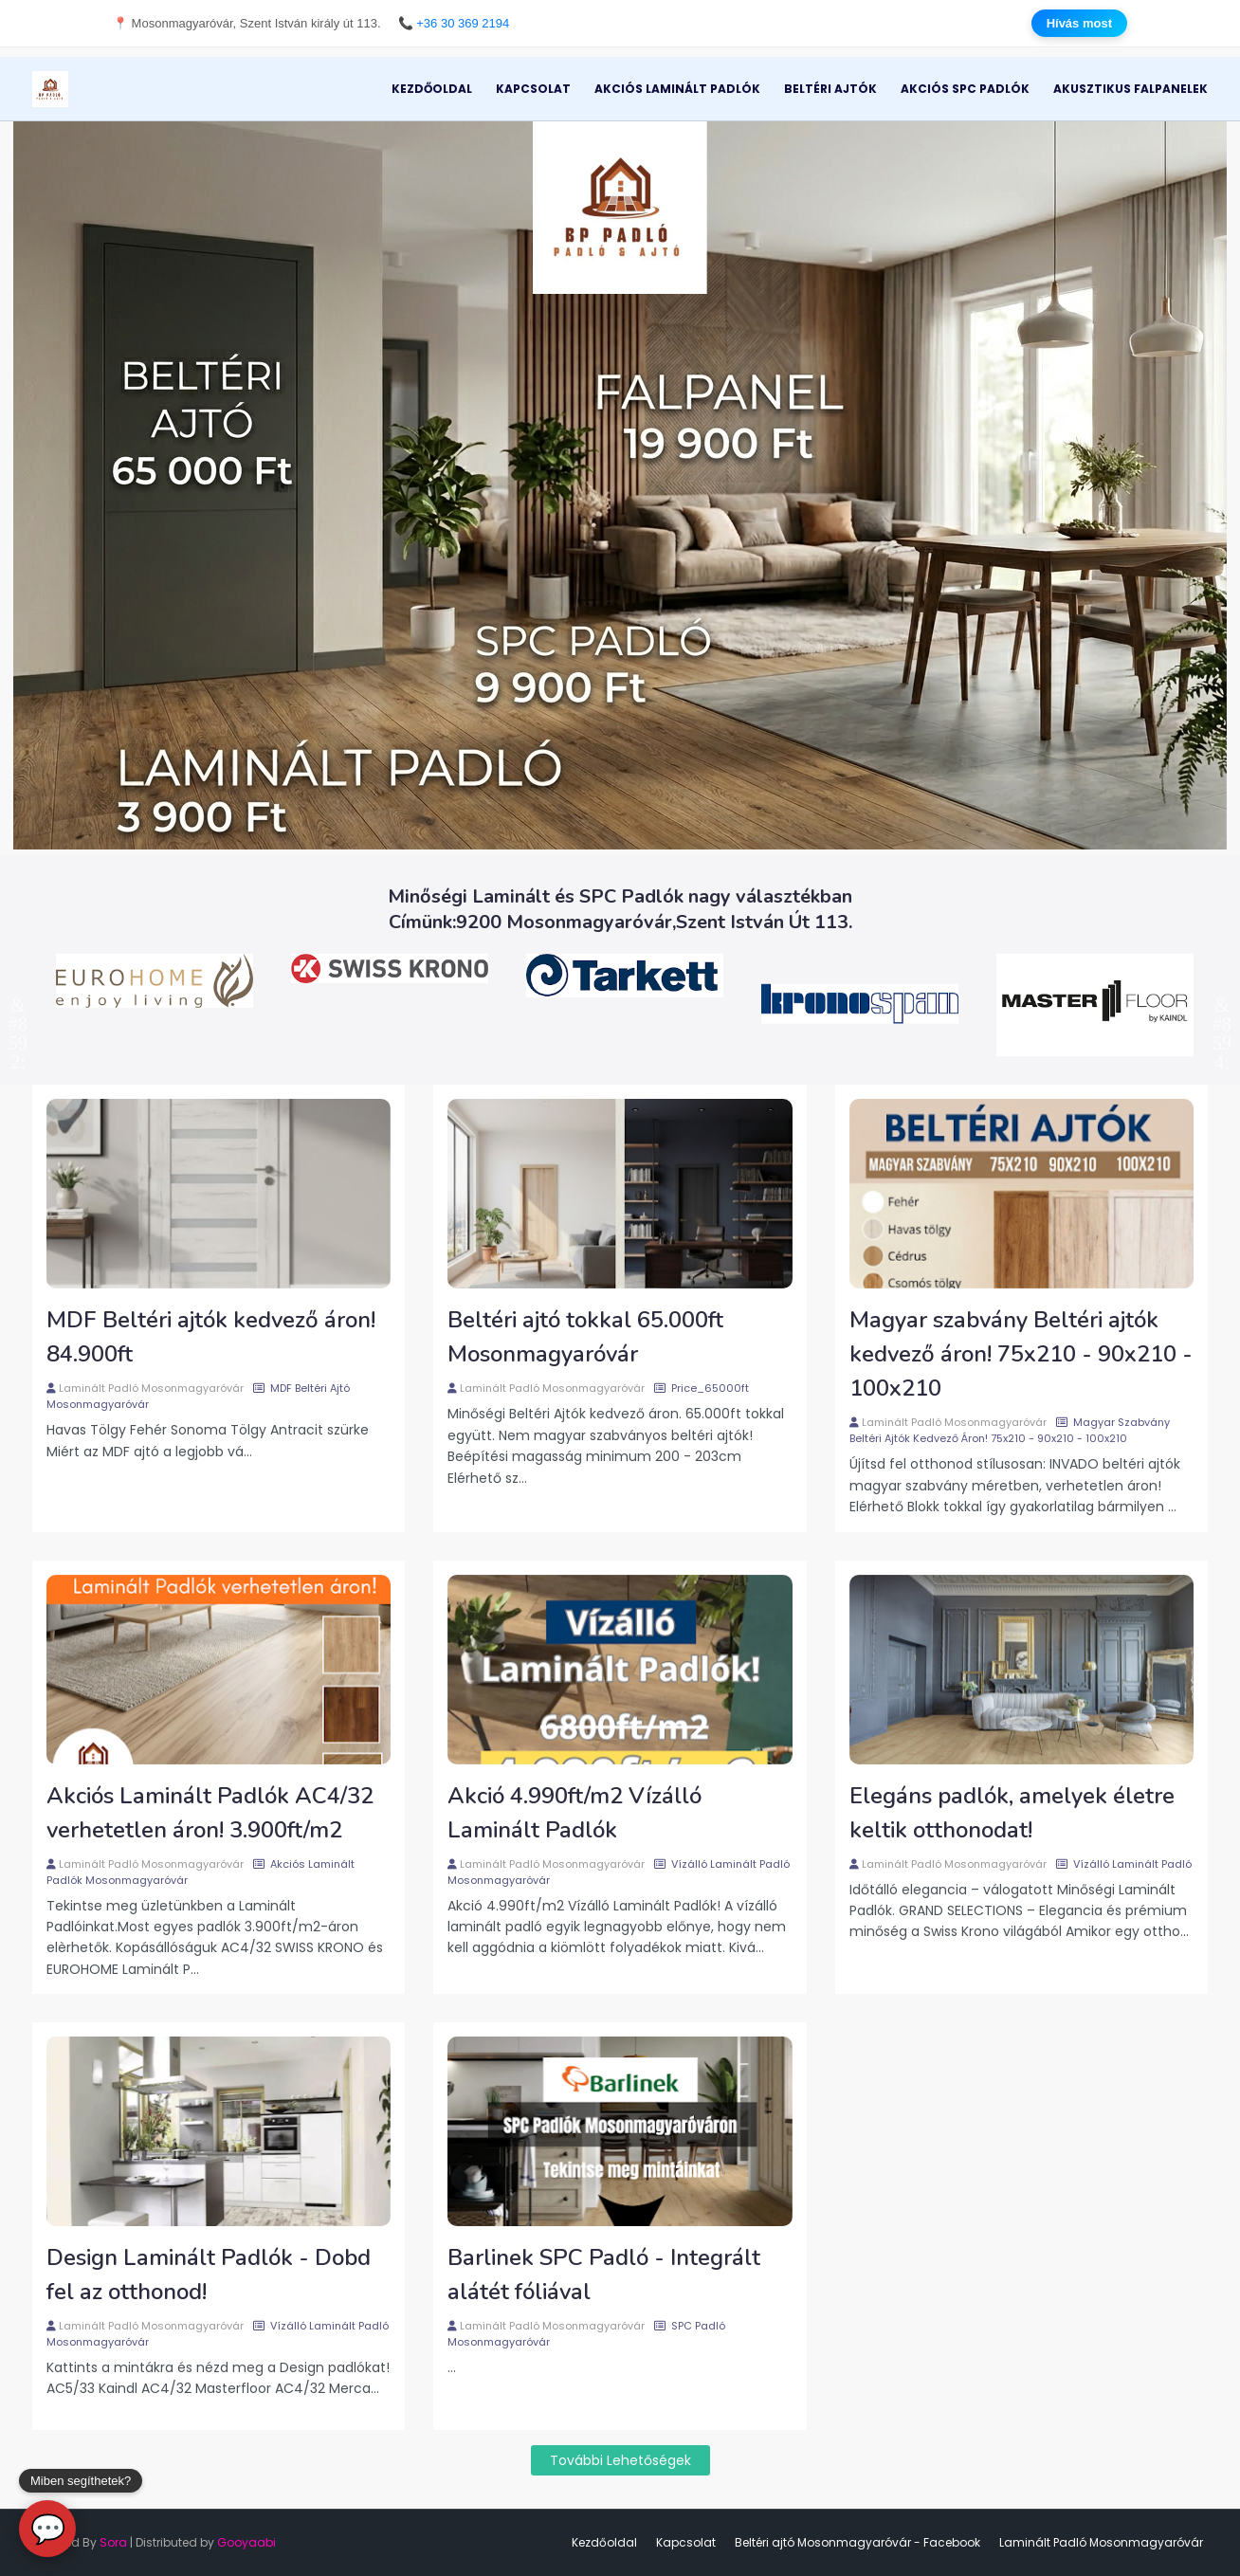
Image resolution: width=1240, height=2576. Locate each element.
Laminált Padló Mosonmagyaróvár (151, 1388)
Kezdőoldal (604, 2542)
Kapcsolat (686, 2542)
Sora (113, 2542)
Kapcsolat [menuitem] (533, 89)
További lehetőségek (620, 2460)
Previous (18, 1005)
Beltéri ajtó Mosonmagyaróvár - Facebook (857, 2542)
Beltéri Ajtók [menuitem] (830, 89)
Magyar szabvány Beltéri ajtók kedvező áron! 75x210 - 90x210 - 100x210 (1021, 1354)
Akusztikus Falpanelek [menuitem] (1130, 89)
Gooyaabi (246, 2542)
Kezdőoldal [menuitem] (432, 89)
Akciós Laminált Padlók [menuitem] (677, 89)
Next (1222, 1005)
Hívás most (1079, 23)
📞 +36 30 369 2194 (454, 23)
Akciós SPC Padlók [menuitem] (965, 89)
